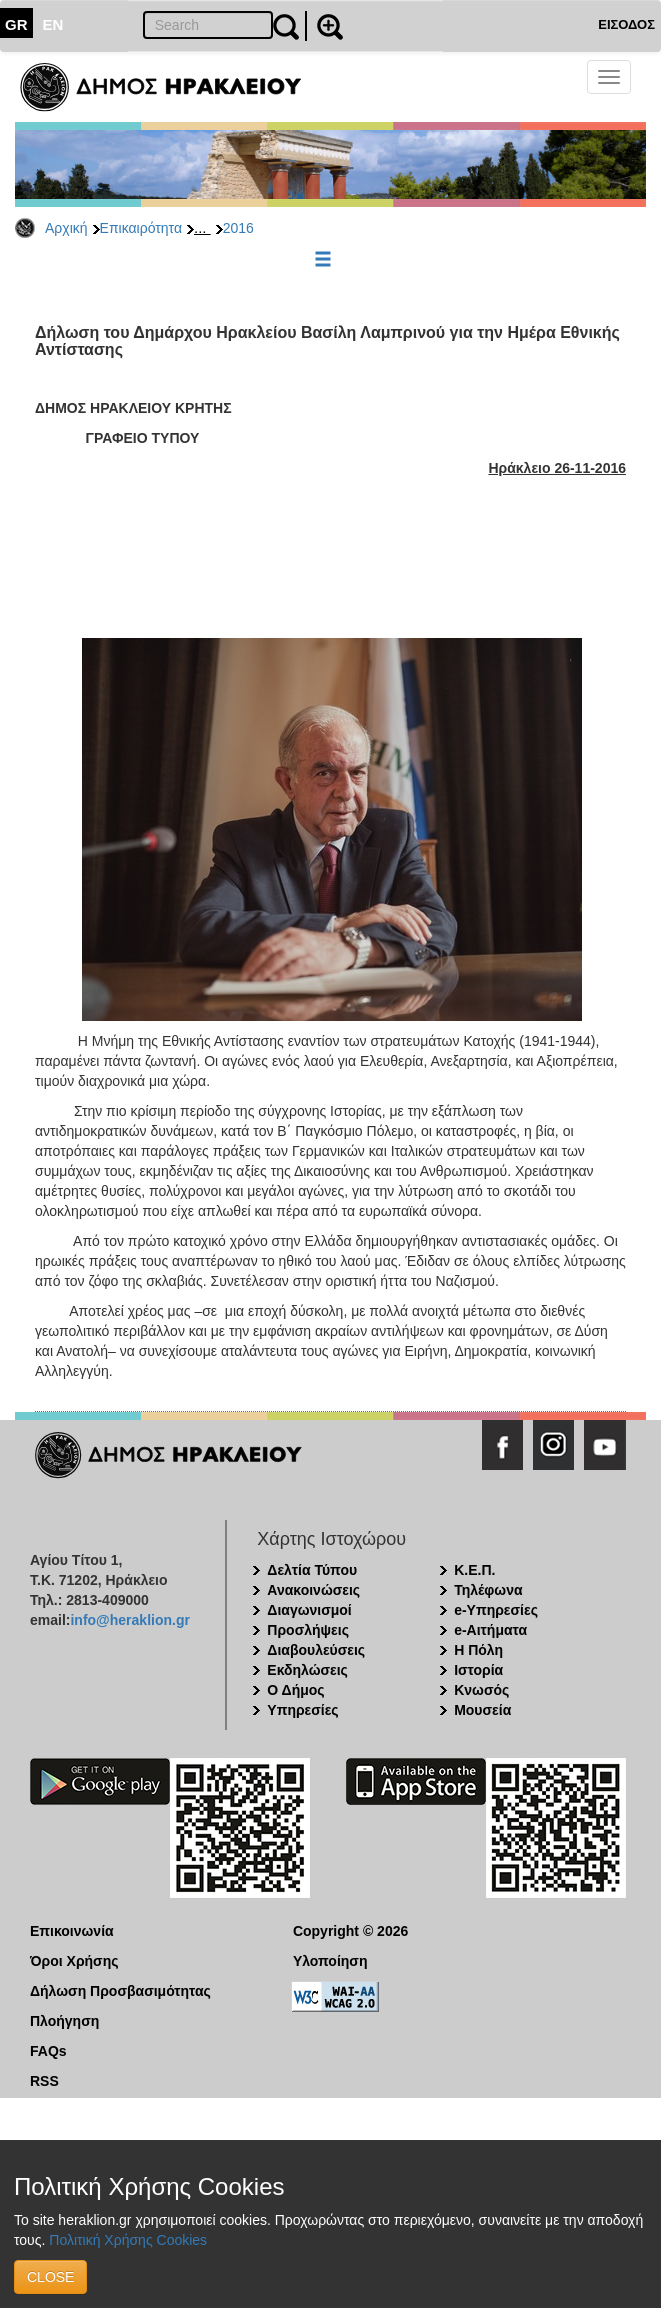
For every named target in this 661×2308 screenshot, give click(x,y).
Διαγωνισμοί (309, 1610)
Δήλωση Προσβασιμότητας (120, 1991)
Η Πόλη (478, 1650)
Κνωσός (481, 1690)
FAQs (48, 2051)
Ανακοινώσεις (313, 1590)
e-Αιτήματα (490, 1630)
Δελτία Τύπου (312, 1570)
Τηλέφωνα (488, 1590)
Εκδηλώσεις (307, 1670)
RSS (44, 2081)
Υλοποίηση (330, 1961)
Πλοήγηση (64, 2021)
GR (16, 24)
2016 (238, 228)
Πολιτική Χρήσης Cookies (128, 2240)
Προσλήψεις (308, 1630)
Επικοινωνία (72, 1931)
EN (53, 24)
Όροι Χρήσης (74, 1961)
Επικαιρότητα (141, 228)
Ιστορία (478, 1670)
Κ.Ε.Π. (474, 1570)
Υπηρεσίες (302, 1710)
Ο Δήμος (295, 1690)
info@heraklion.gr (129, 1620)
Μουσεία (482, 1710)
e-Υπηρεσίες (496, 1610)
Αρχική (66, 228)
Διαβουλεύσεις (316, 1650)
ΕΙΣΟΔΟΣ (626, 24)
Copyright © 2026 (350, 1931)
